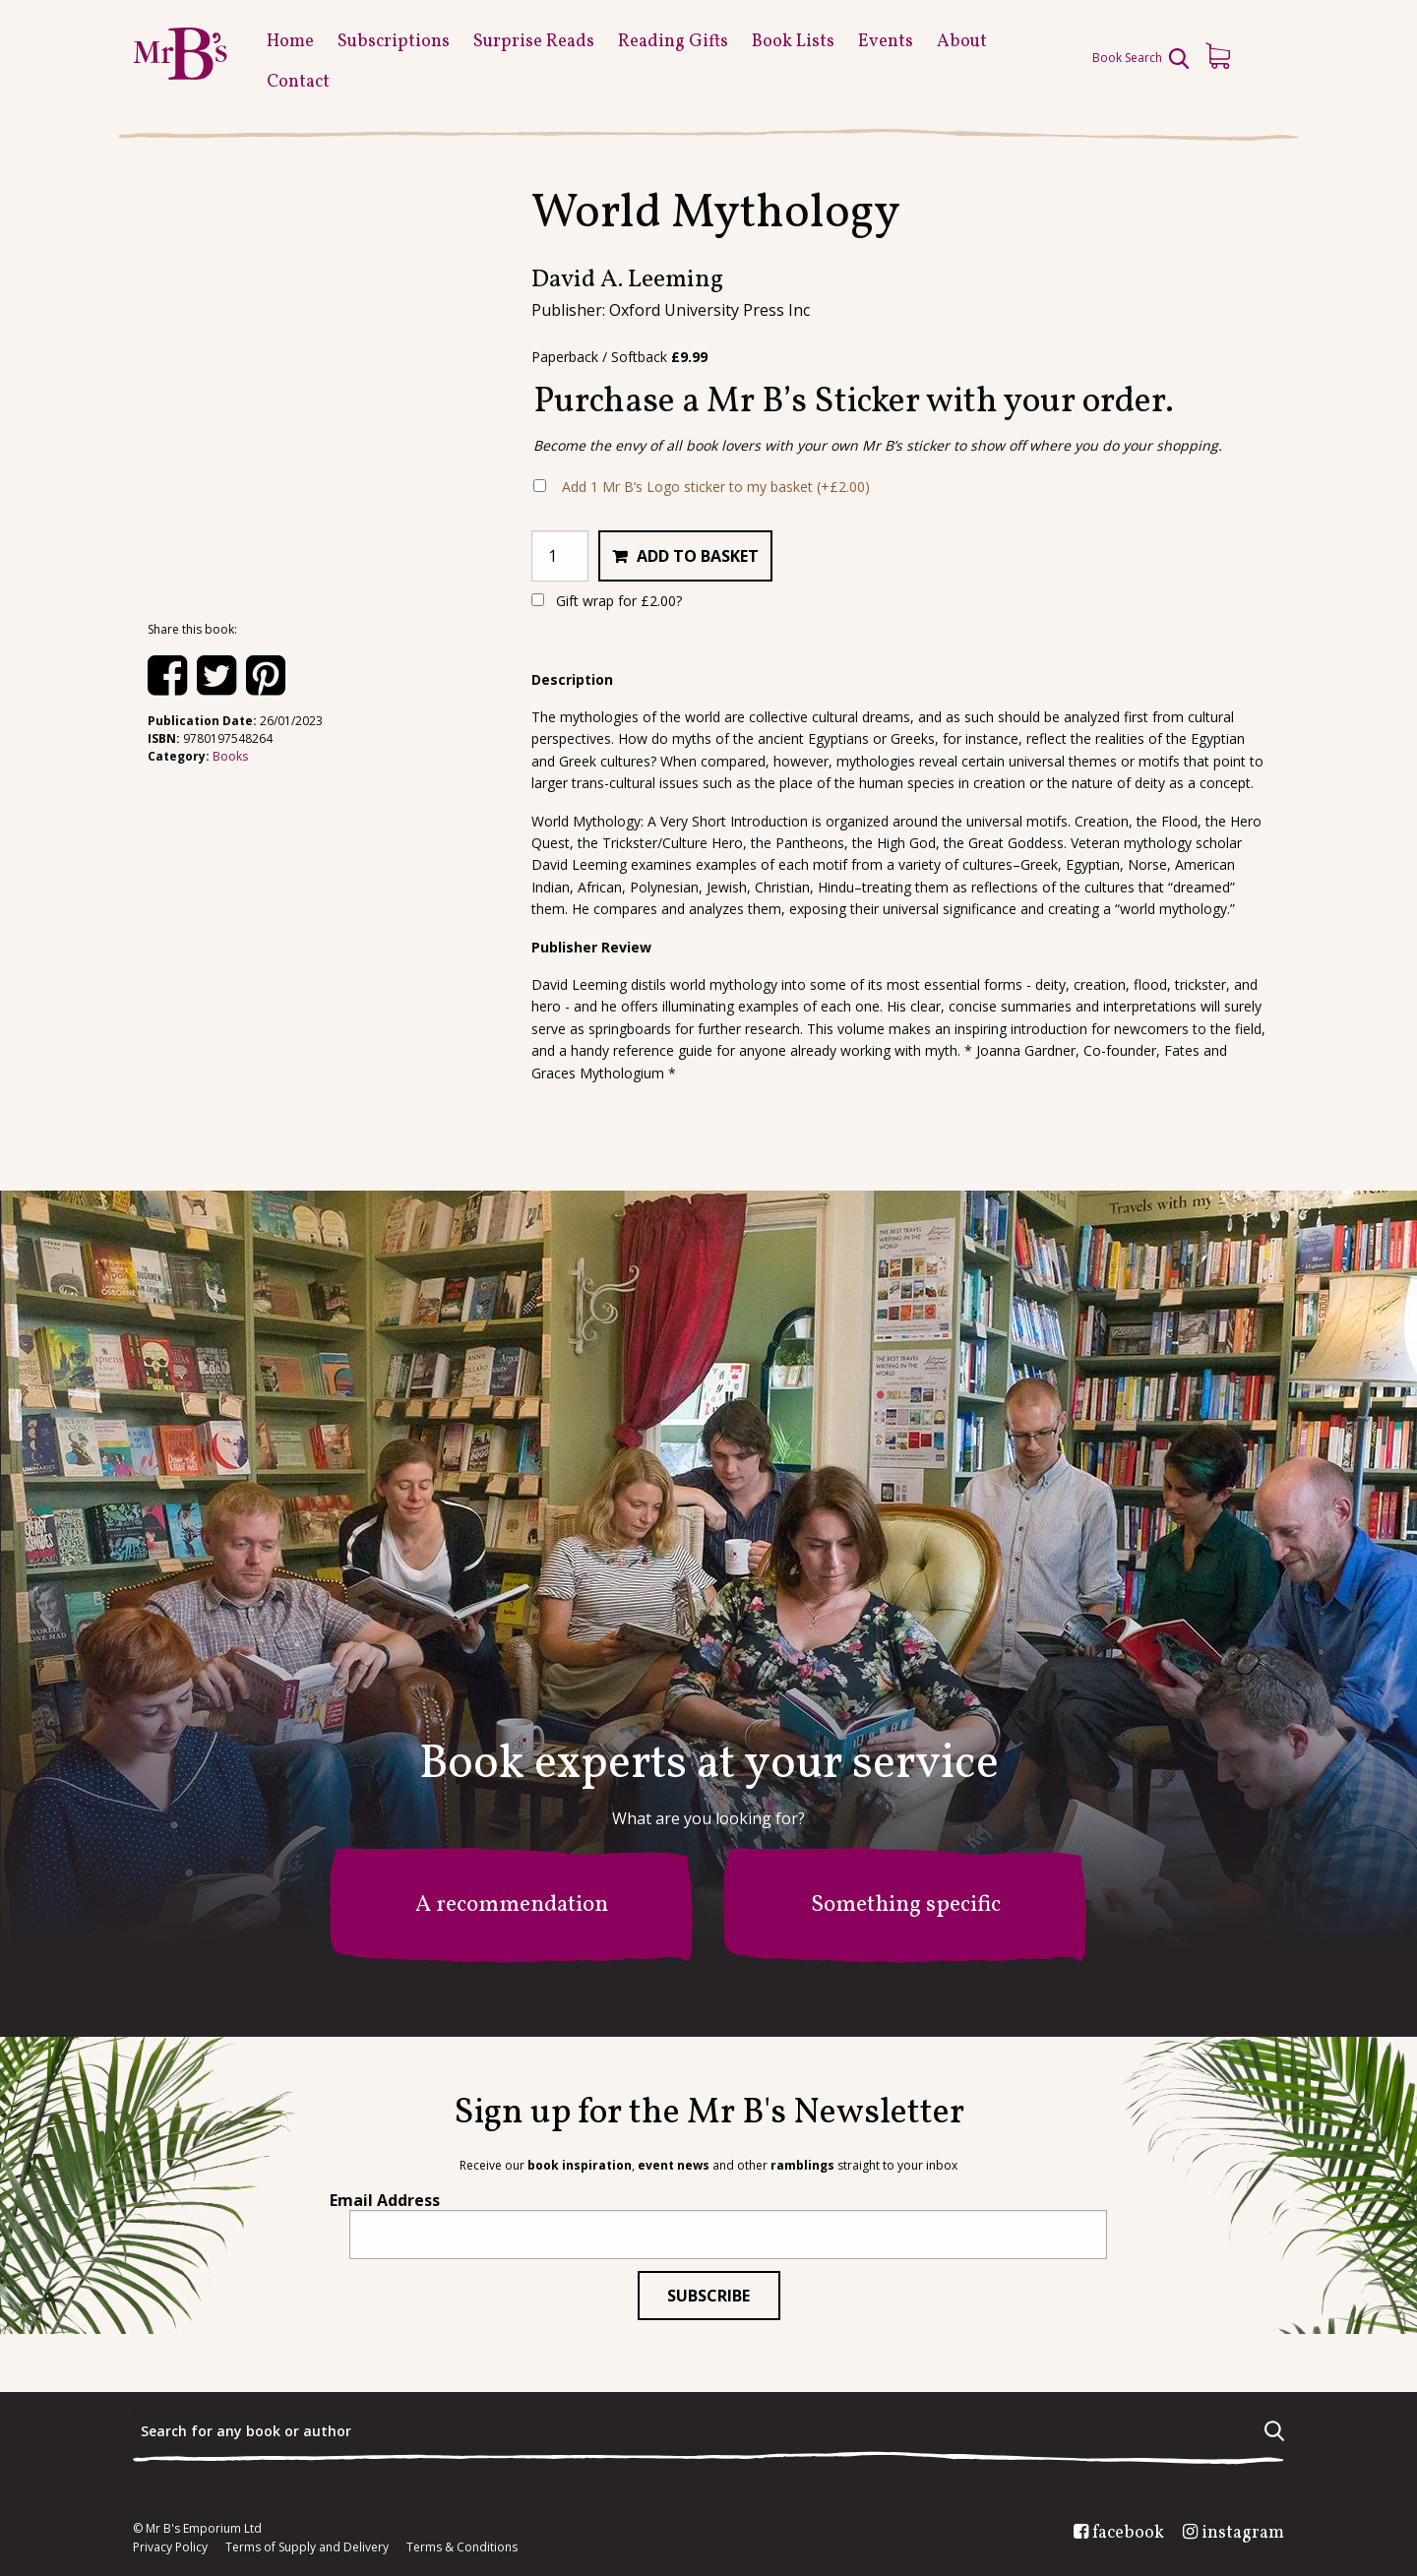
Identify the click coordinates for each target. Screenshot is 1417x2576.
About (962, 42)
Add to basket (698, 556)
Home (290, 42)
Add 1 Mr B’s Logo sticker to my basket (716, 486)
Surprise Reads (533, 42)
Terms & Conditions (462, 2547)
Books (230, 756)
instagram (1242, 2534)
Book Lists (793, 42)
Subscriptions (394, 42)
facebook (1128, 2534)
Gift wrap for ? (606, 600)
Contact (298, 82)
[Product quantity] (559, 556)
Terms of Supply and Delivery (307, 2547)
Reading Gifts (673, 42)
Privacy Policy (170, 2547)
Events (885, 42)
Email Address (385, 2200)
